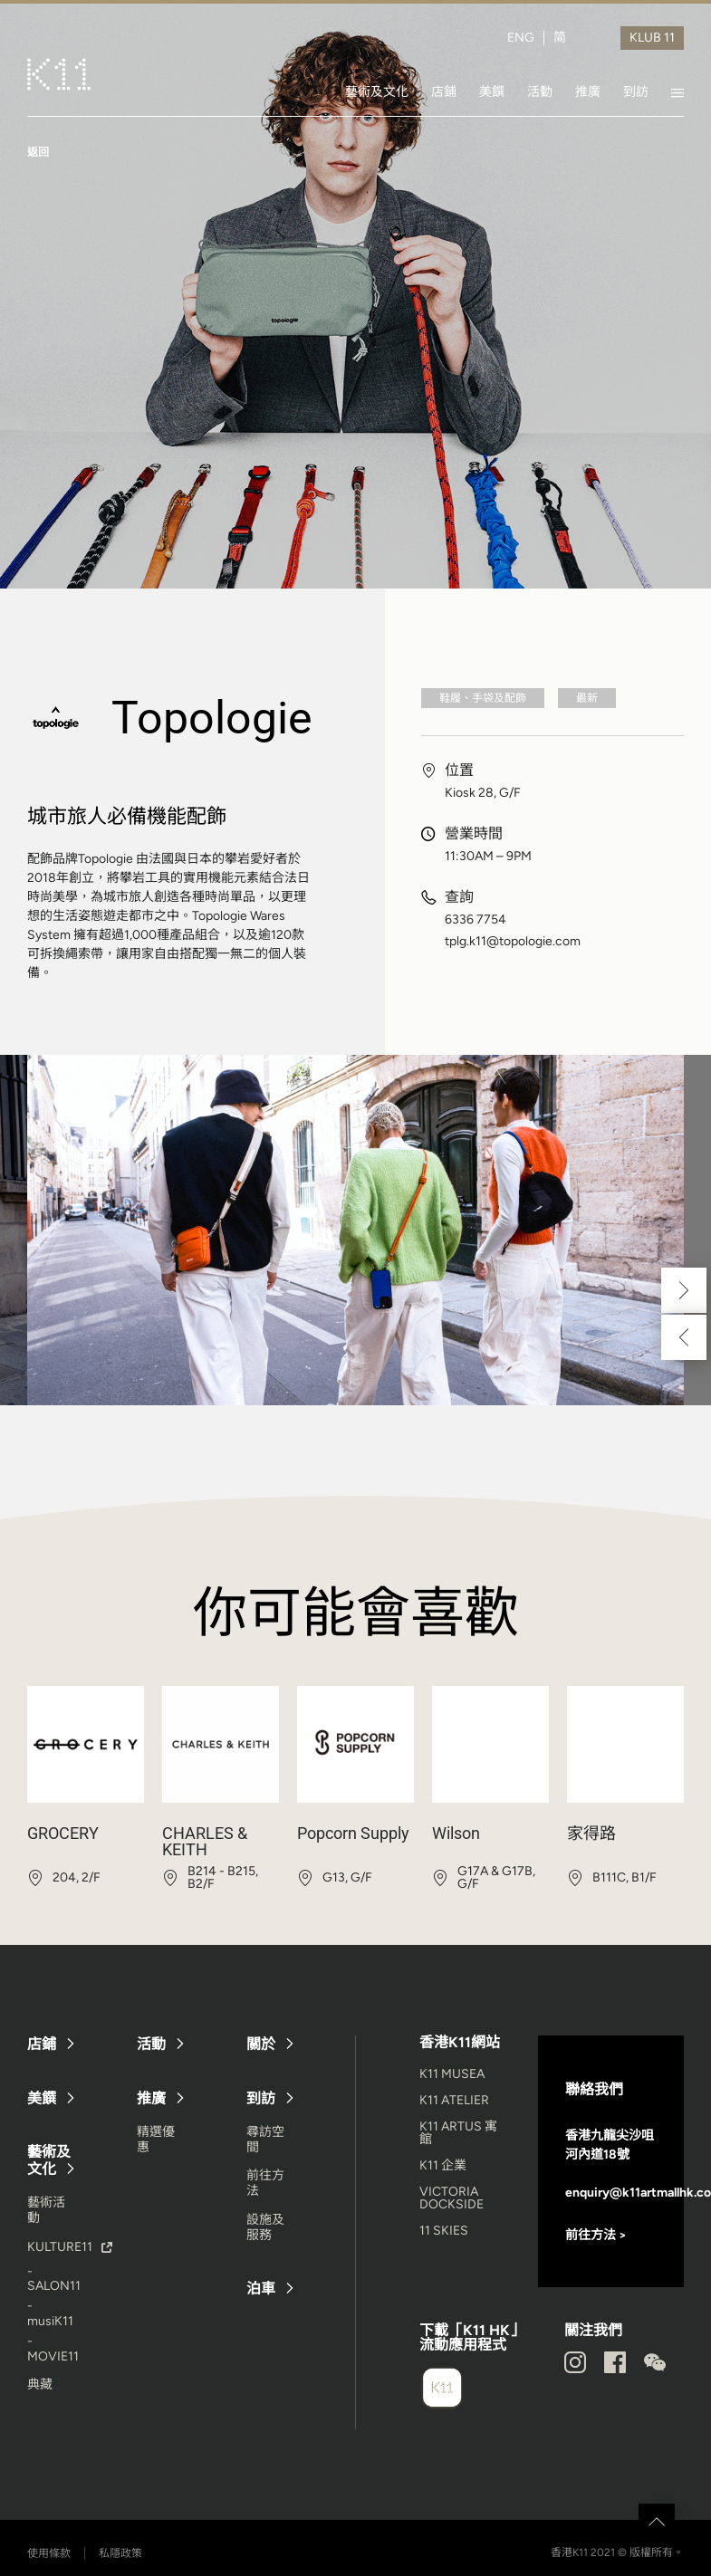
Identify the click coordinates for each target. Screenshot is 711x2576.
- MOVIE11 (53, 2348)
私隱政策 (120, 2553)
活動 (539, 91)
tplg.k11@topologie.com (513, 941)
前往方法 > (596, 2235)
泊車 (260, 2288)
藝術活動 (46, 2210)
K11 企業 (442, 2165)
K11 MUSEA (452, 2074)
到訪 (636, 91)
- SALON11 (54, 2279)
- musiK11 (50, 2313)
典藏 (40, 2384)
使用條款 (49, 2553)
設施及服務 (265, 2227)
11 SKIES (443, 2230)
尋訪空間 (265, 2139)
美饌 (491, 91)
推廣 (588, 91)
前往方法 (265, 2183)
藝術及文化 (376, 91)
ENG (520, 38)
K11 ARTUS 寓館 (458, 2133)
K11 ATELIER (454, 2100)
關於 (260, 2044)
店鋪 (443, 91)
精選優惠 (156, 2139)
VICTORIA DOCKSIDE (451, 2198)
